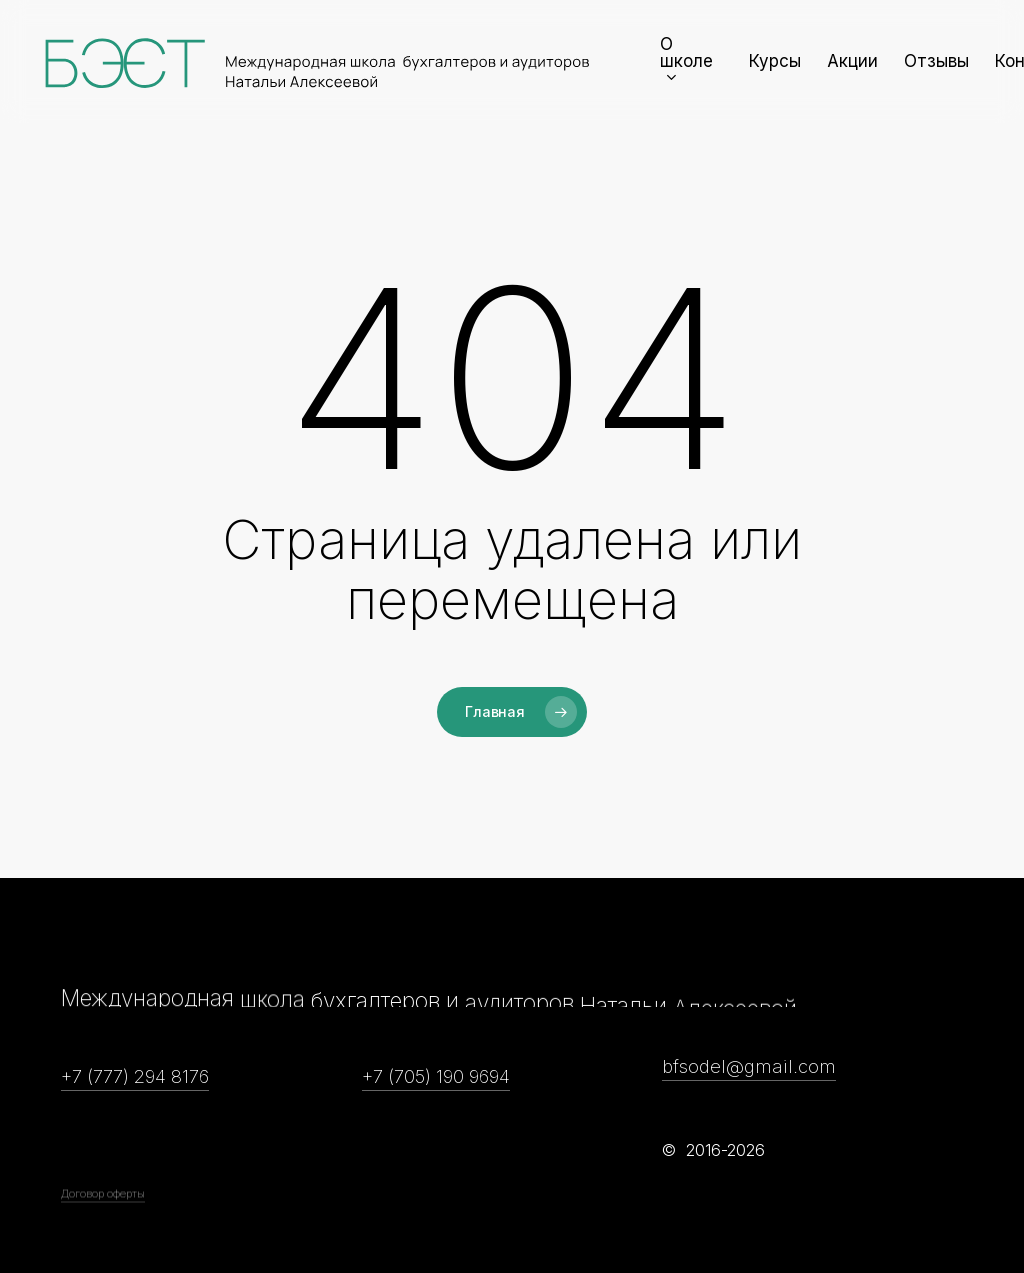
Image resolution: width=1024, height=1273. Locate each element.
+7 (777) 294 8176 (135, 1076)
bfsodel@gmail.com (749, 1066)
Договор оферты (103, 1248)
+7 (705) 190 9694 (436, 1076)
